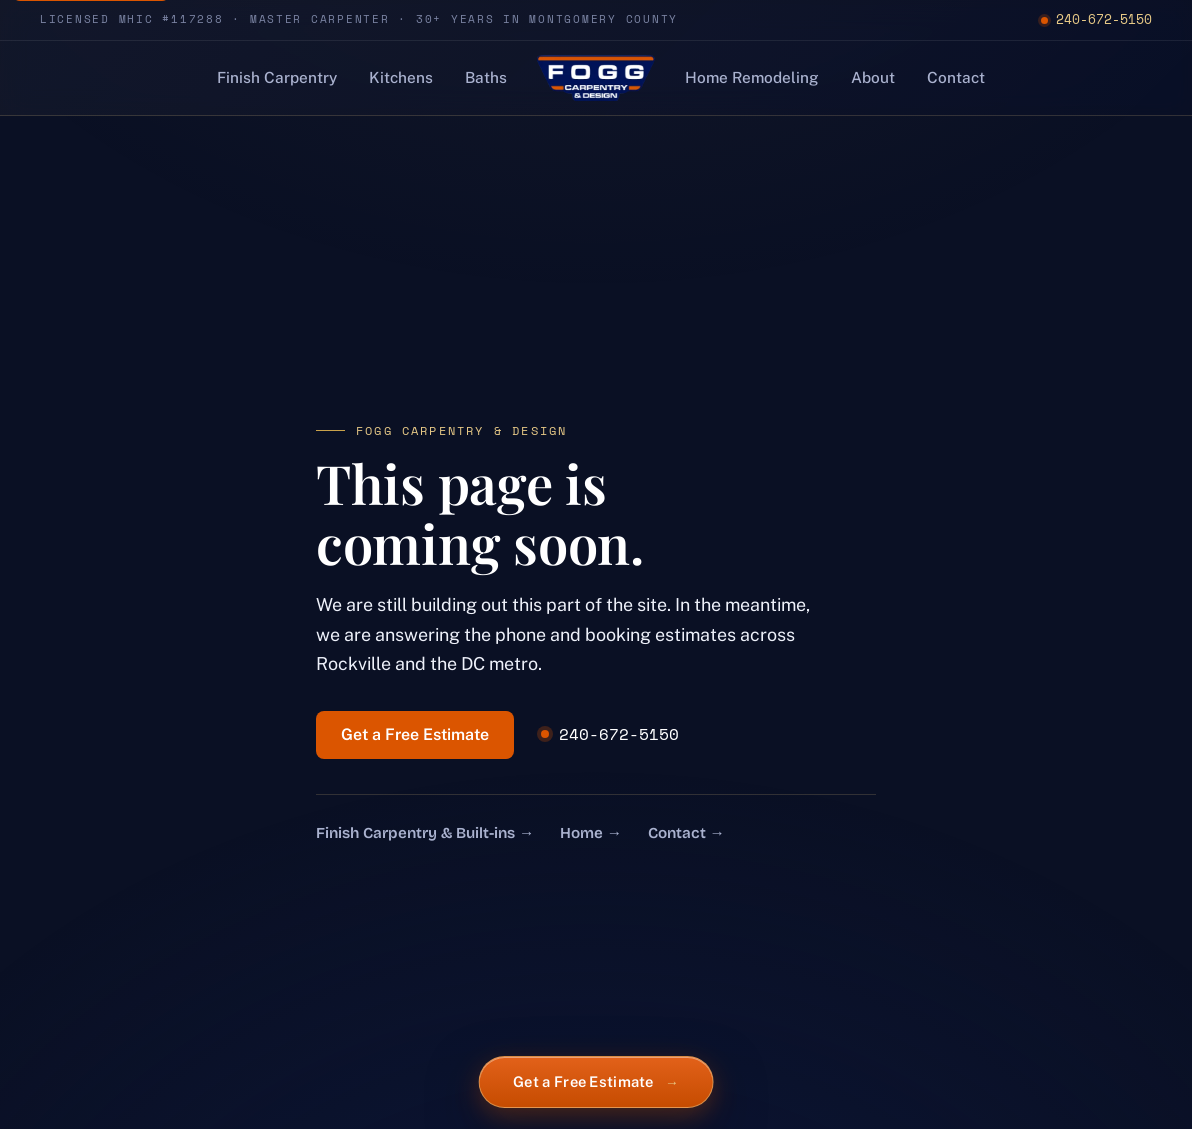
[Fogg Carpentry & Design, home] (596, 78)
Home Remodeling (752, 77)
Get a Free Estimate (415, 734)
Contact (956, 77)
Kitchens (401, 77)
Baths (486, 77)
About (873, 77)
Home (591, 833)
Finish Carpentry (277, 77)
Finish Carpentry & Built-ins (425, 833)
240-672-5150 (1096, 19)
